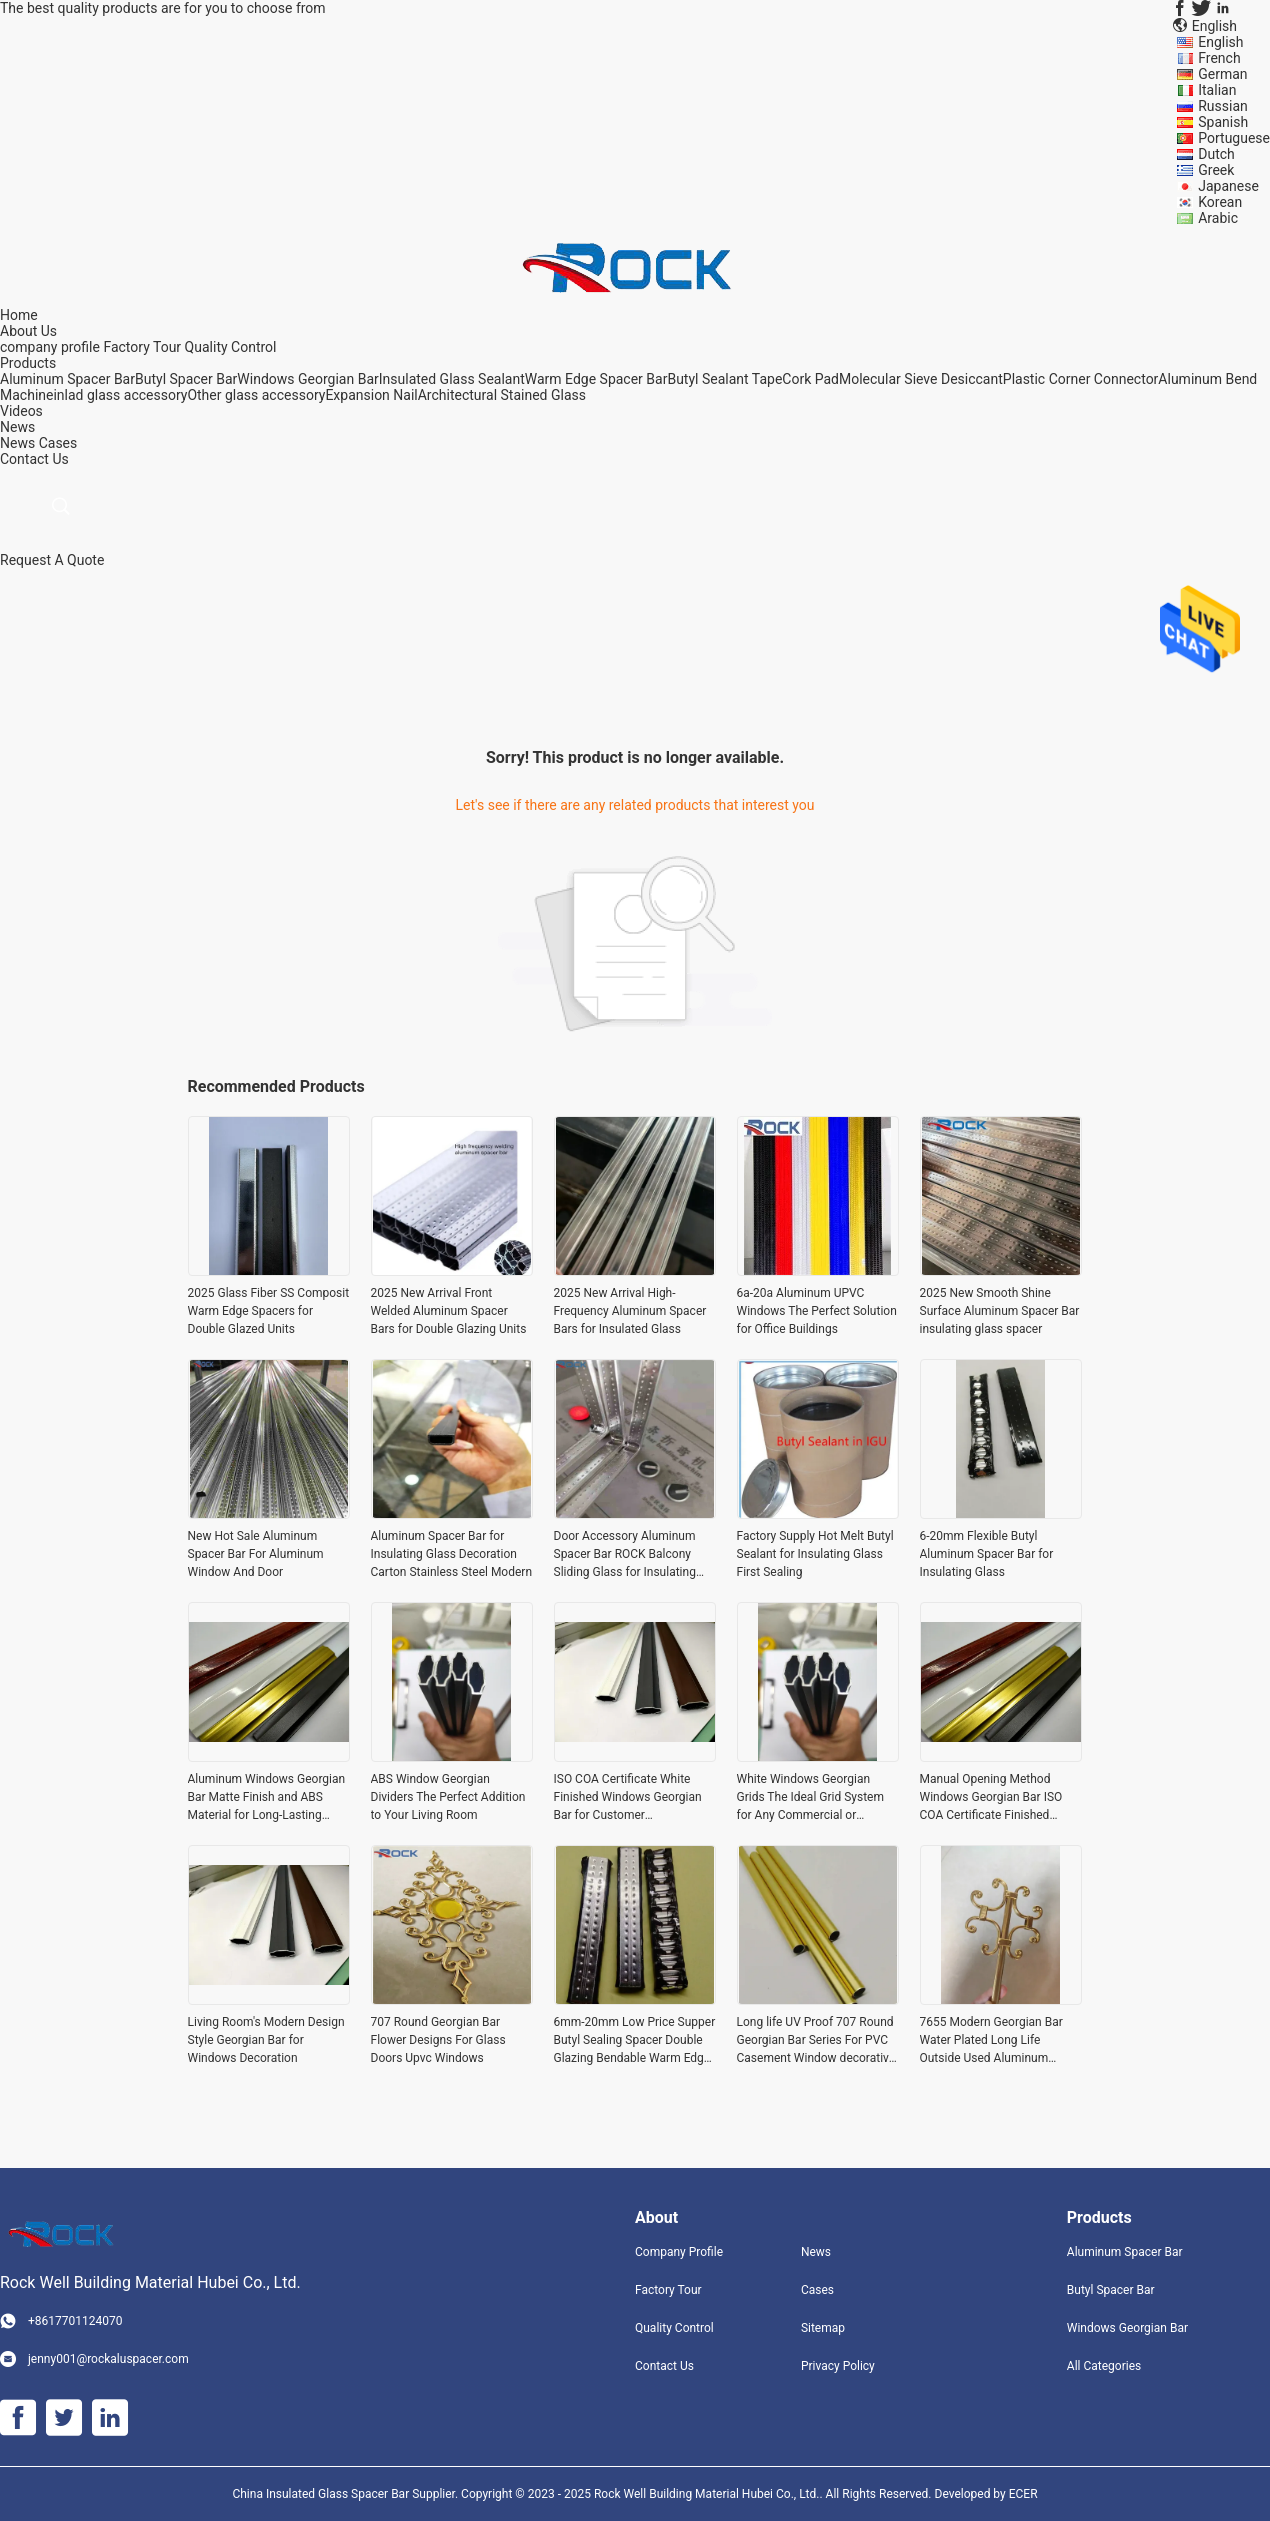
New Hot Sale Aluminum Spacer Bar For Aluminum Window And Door (256, 1554)
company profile (50, 347)
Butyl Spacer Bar (186, 379)
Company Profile (679, 2252)
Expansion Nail (371, 395)
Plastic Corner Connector (1081, 379)
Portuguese (1234, 138)
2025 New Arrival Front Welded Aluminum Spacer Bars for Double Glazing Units (449, 1311)
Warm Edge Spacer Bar (596, 379)
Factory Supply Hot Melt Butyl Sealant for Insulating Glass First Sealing (815, 1554)
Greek (1216, 170)
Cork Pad (810, 379)
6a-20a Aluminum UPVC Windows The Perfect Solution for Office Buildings (817, 1311)
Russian (1223, 106)
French (1219, 58)
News (17, 443)
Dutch (1216, 154)
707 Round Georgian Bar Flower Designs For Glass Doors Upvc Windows (438, 2040)
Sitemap (823, 2328)
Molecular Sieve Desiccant (921, 379)
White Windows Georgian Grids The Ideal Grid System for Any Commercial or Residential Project (811, 1798)
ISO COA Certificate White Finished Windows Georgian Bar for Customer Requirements (628, 1798)
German (1222, 74)
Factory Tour (142, 347)
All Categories (1104, 2366)
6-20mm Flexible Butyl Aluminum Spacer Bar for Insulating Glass (987, 1554)
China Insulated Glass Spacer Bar (322, 2494)
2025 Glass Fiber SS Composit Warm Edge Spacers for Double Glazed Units (269, 1311)
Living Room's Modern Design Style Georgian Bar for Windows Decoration (266, 2040)
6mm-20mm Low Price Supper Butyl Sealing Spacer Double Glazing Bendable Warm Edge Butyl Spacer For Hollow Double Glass (635, 2041)
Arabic (1218, 218)
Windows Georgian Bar (307, 379)
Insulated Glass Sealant (452, 379)
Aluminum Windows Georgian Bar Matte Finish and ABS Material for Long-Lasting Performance (267, 1798)
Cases (58, 443)
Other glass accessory (256, 395)
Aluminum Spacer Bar (67, 379)
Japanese (1228, 186)
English (1220, 42)
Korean (1220, 202)
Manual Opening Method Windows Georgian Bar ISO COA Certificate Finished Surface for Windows (991, 1798)
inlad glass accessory (120, 395)
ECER (1023, 2494)
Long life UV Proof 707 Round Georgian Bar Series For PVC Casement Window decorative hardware (816, 2041)
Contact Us (664, 2366)
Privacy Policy (838, 2366)
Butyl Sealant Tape (724, 379)
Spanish (1223, 122)
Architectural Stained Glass (502, 395)
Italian (1217, 90)
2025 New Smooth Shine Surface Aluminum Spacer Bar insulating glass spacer (1000, 1311)
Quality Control (231, 347)
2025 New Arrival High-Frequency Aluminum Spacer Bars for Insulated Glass (630, 1311)
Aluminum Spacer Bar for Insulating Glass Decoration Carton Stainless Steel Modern (452, 1554)
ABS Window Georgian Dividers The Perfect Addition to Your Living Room (448, 1797)
